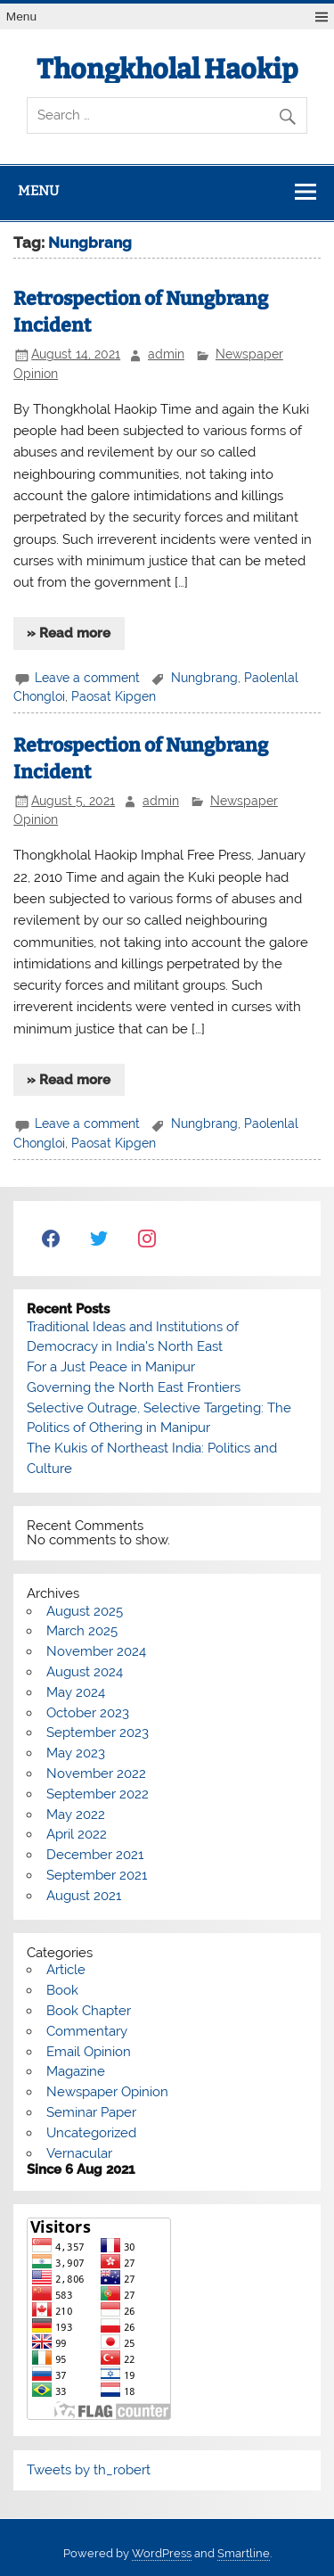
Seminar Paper (91, 2112)
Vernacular (79, 2153)
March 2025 (82, 1631)
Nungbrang (204, 678)
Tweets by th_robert (89, 2470)
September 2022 (97, 1794)
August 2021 (83, 1896)
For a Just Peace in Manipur (111, 1367)
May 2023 (75, 1753)
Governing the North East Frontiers (133, 1387)
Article (66, 1970)
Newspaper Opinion (107, 2092)
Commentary (86, 2031)
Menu (21, 16)
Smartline (243, 2553)
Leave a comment (87, 678)
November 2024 (96, 1651)
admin (166, 354)
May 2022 (75, 1814)
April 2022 (76, 1834)
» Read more (68, 633)
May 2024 (75, 1692)
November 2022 (96, 1773)
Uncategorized (91, 2133)
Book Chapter (88, 2011)
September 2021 (96, 1875)
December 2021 (94, 1855)
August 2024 (84, 1672)
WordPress (161, 2553)
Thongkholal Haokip (167, 69)
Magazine (75, 2071)
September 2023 (97, 1732)
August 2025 (84, 1611)
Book (62, 1990)
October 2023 (87, 1713)
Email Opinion (88, 2052)
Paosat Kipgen (113, 696)
